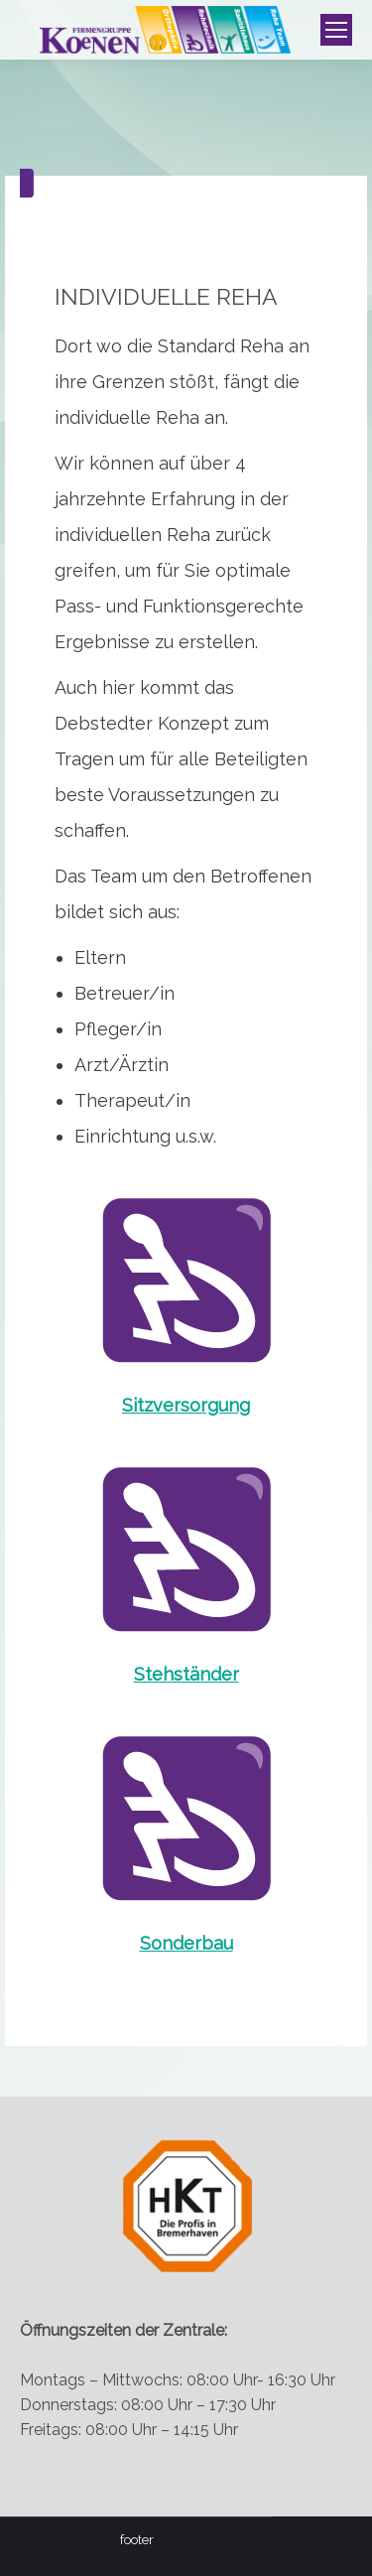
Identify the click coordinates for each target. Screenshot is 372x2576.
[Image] (186, 1278)
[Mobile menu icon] (336, 30)
